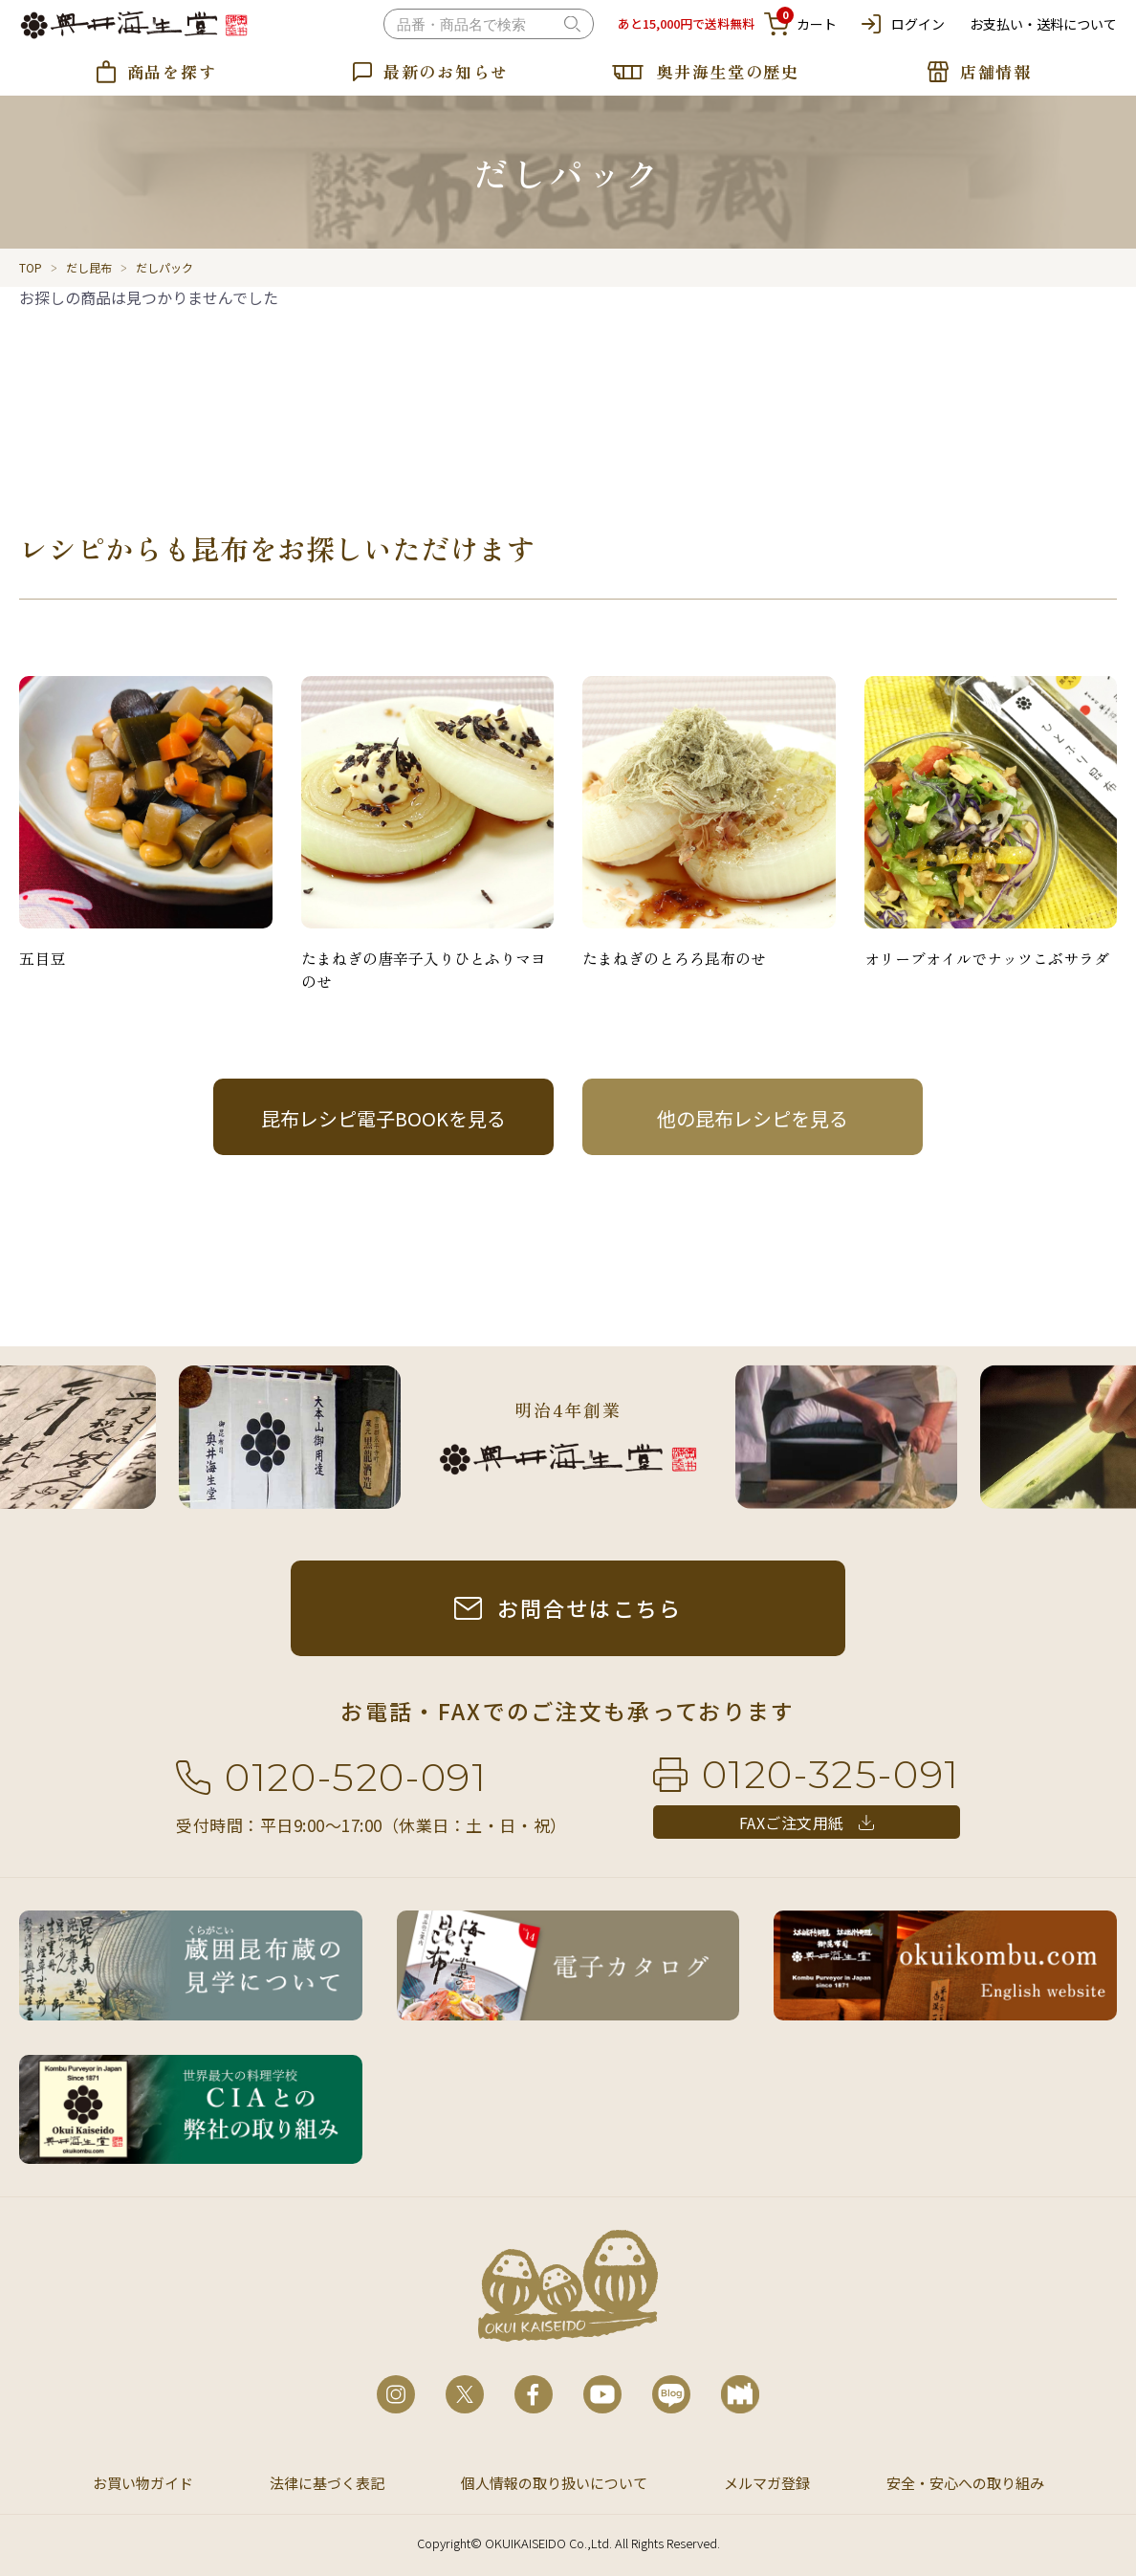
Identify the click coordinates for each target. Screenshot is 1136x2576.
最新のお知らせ (446, 71)
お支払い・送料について (1043, 23)
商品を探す (172, 71)
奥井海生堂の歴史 (727, 71)
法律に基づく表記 (327, 2483)
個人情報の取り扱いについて (554, 2483)
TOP (30, 267)
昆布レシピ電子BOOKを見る (383, 1118)
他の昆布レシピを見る (752, 1118)
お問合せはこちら (590, 1607)
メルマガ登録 (767, 2483)
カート (800, 24)
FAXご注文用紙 (791, 1822)
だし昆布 (89, 267)
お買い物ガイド (143, 2483)
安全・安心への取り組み (965, 2483)
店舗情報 (996, 71)
